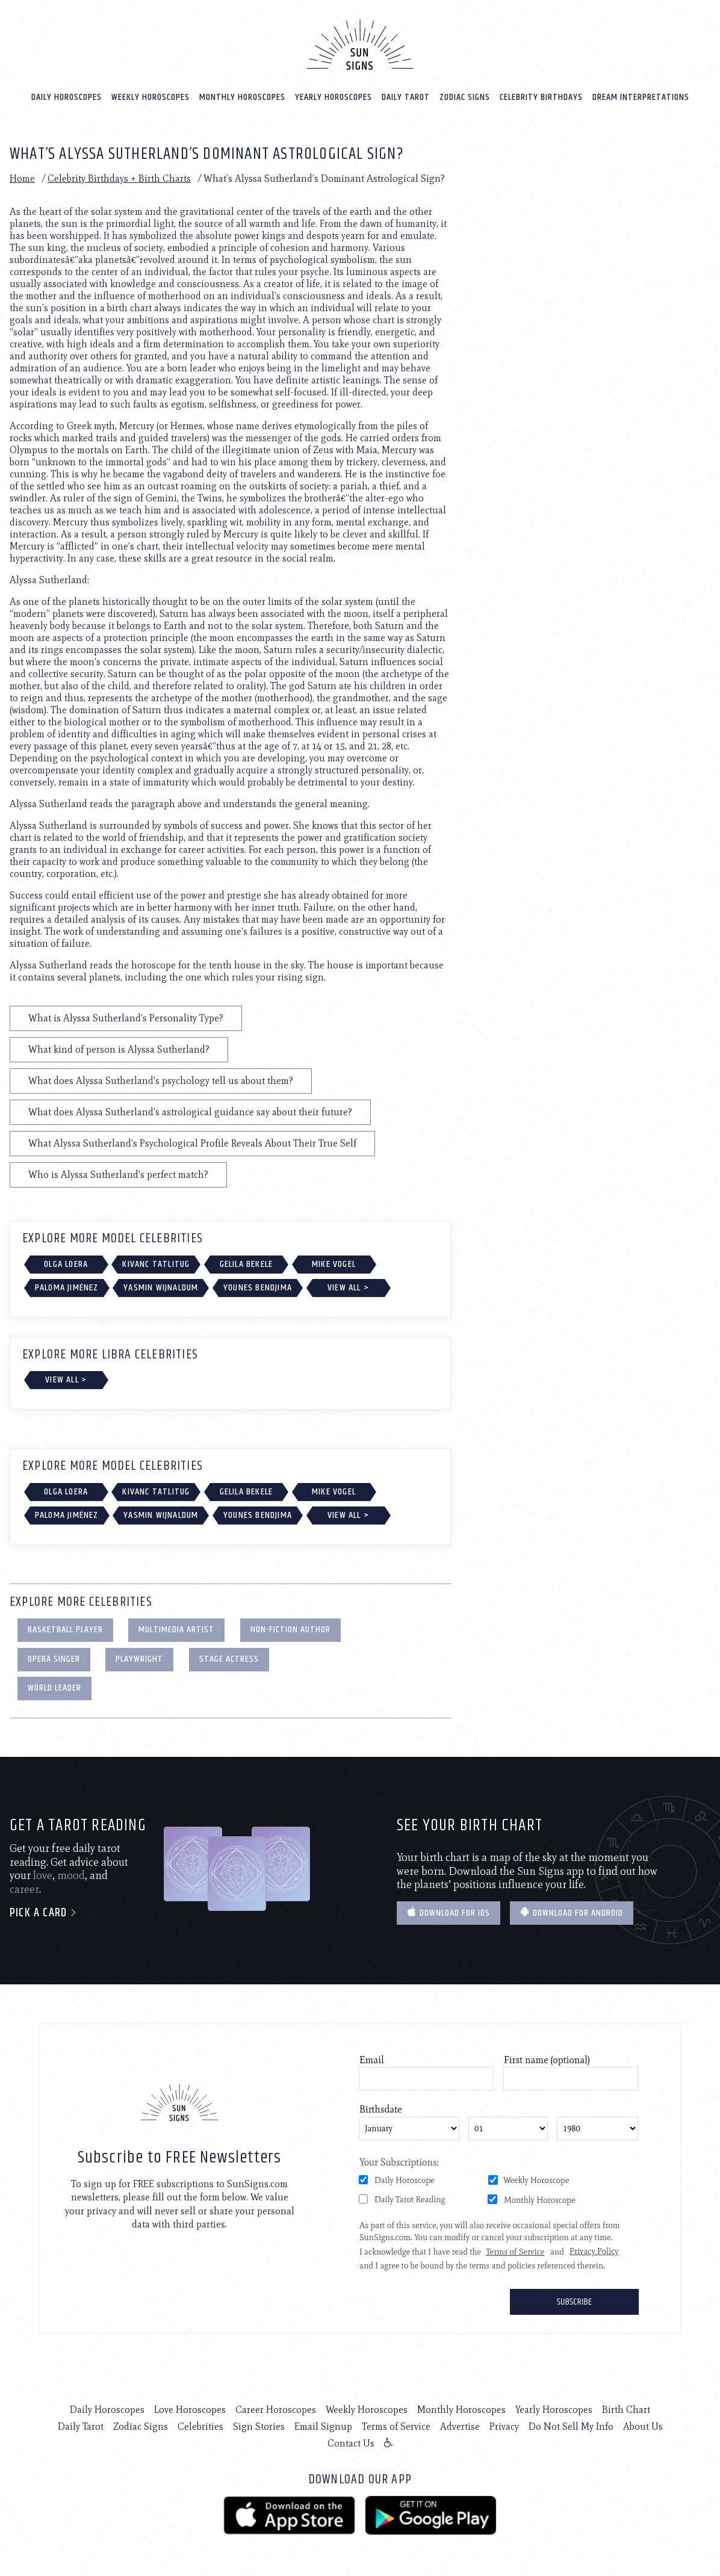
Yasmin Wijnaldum (160, 1287)
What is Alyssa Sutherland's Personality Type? (125, 1018)
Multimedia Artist (176, 1629)
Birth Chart (626, 2409)
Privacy (504, 2426)
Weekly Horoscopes (150, 97)
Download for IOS (448, 1913)
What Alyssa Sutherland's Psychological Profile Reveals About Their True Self (192, 1143)
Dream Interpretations (640, 97)
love (42, 1875)
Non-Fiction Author (290, 1629)
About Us (643, 2426)
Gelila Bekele (246, 1264)
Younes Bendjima (257, 1287)
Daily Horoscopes (66, 97)
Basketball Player (65, 1629)
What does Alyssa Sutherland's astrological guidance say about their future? (190, 1112)
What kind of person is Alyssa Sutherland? (118, 1049)
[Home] (360, 44)
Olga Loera (66, 1264)
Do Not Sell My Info (571, 2426)
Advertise (460, 2426)
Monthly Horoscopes (242, 97)
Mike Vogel (334, 1264)
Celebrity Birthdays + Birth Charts (119, 178)
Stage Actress (229, 1659)
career (24, 1889)
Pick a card (44, 1913)
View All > (348, 1287)
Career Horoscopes (275, 2409)
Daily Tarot (406, 97)
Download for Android (571, 1913)
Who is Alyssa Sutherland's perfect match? (118, 1174)
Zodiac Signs (464, 97)
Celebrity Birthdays (541, 97)
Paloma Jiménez (67, 1287)
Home (22, 178)
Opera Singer (54, 1659)
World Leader (54, 1687)
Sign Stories (259, 2426)
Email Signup (323, 2426)
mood (71, 1875)
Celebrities (200, 2426)
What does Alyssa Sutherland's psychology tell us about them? (160, 1080)
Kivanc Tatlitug (156, 1264)
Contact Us (350, 2443)
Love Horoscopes (190, 2409)
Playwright (139, 1659)
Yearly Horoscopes (333, 97)
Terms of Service (396, 2426)
